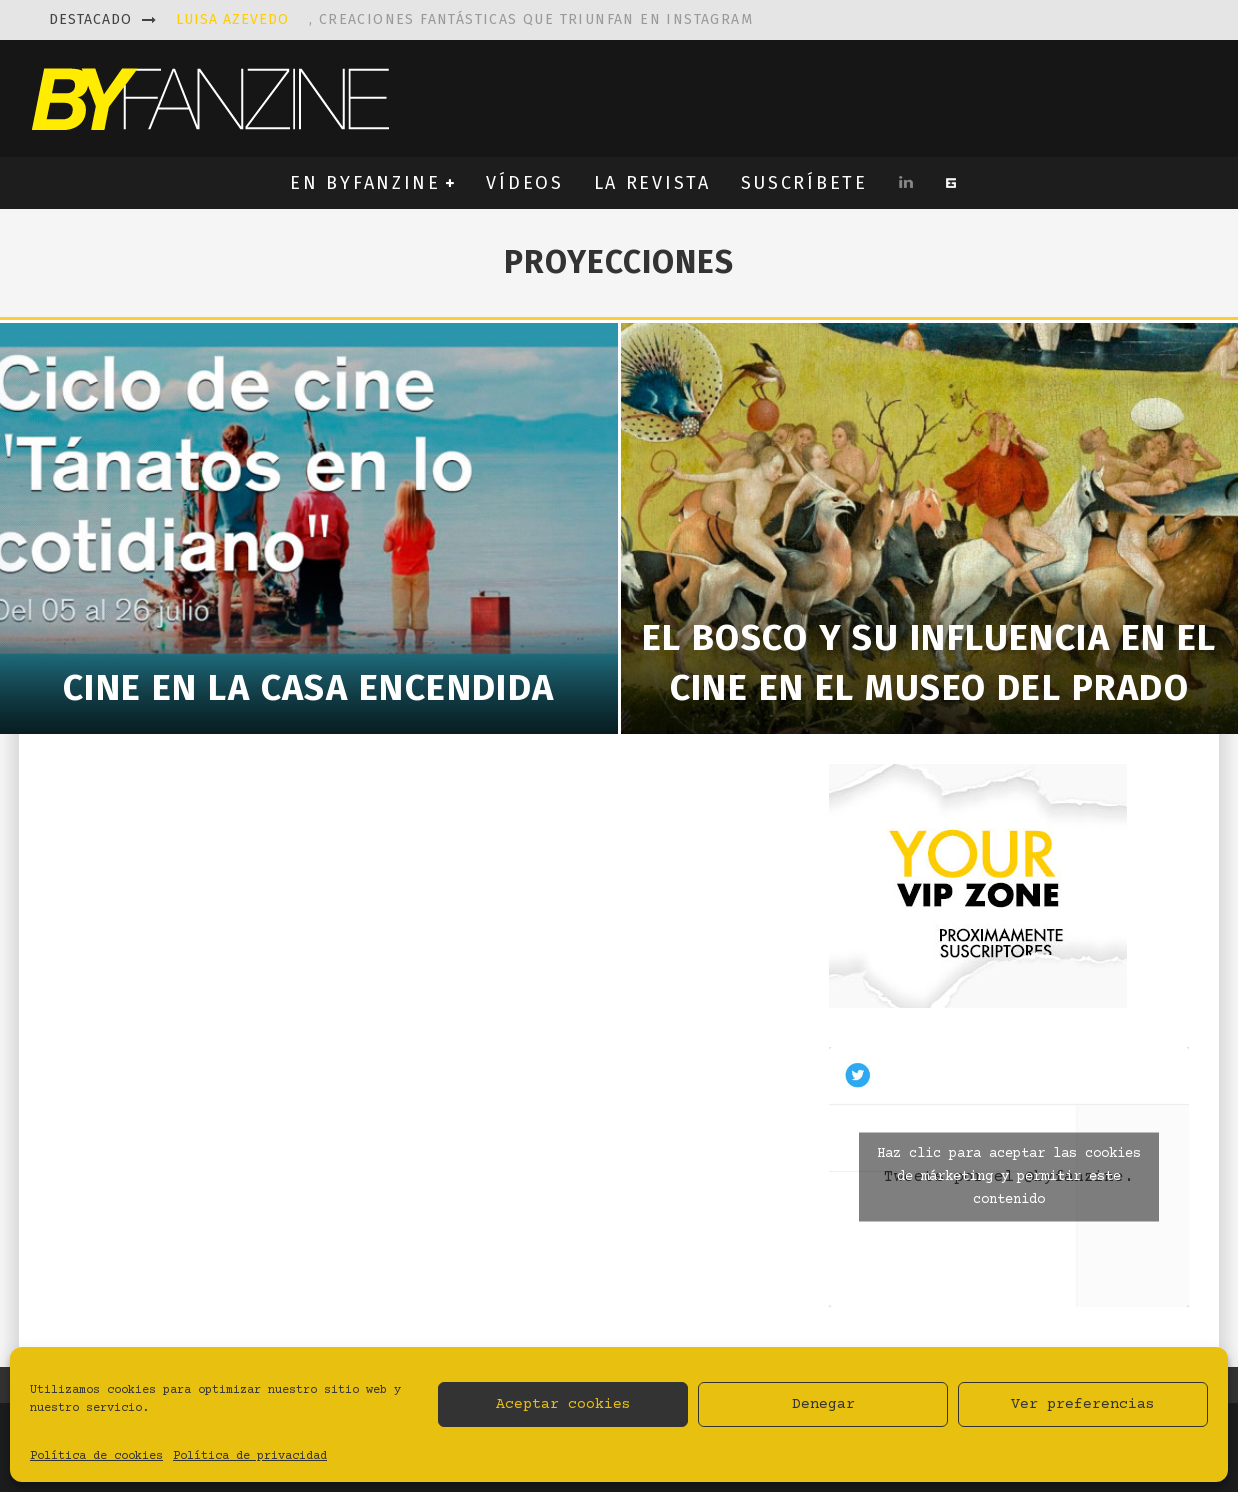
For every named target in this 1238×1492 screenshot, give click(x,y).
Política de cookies (96, 1456)
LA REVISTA (652, 183)
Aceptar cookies (563, 1404)
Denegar (823, 1404)
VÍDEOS (524, 183)
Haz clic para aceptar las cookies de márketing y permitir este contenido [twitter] (1009, 1177)
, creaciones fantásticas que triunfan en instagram (464, 19)
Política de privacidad (250, 1456)
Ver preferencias (1083, 1404)
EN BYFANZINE (365, 183)
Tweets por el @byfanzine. (1009, 1177)
